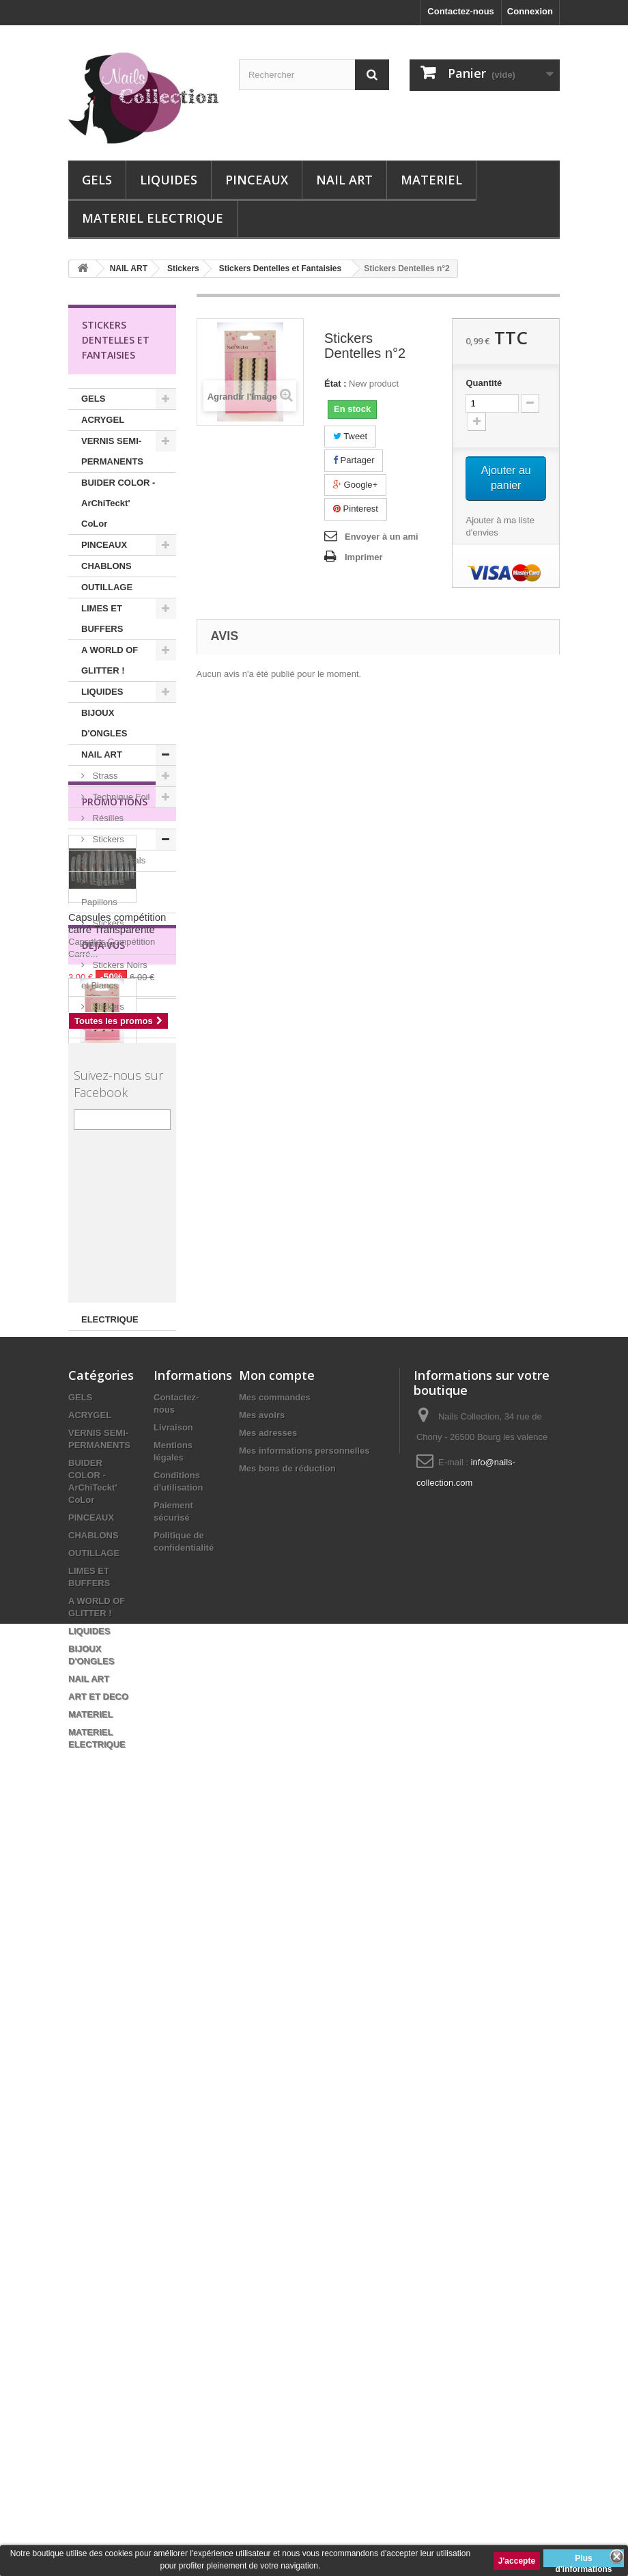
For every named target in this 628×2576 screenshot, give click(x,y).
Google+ (355, 485)
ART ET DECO (111, 1256)
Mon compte (277, 2120)
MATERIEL (431, 179)
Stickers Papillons (102, 891)
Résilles (107, 818)
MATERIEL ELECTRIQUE (152, 218)
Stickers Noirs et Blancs (114, 975)
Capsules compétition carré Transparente (117, 1493)
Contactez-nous (460, 11)
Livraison (173, 2173)
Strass (103, 776)
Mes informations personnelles (304, 2196)
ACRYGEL (102, 420)
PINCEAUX (256, 179)
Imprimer (364, 557)
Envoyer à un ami (381, 536)
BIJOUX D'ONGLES (104, 723)
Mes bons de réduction (287, 2213)
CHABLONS (106, 566)
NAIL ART (344, 179)
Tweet (350, 436)
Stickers (107, 839)
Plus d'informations (584, 2560)
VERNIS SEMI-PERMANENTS (112, 451)
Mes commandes (275, 2142)
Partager (353, 460)
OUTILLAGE (106, 587)
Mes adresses (268, 2178)
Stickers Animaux (102, 933)
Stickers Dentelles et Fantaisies (104, 1090)
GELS (97, 179)
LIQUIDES (168, 179)
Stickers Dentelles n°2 (118, 1752)
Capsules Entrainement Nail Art (116, 1173)
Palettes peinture (103, 1225)
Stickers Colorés (102, 1016)
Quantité (484, 383)
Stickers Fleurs (121, 1131)
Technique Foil (119, 797)
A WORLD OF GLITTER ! (109, 660)
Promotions (114, 1371)
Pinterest (355, 508)
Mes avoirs (262, 2160)
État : (335, 383)
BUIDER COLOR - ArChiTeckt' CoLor (118, 503)
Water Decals (117, 860)
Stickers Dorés (120, 1048)
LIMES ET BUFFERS (102, 618)
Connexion (530, 11)
